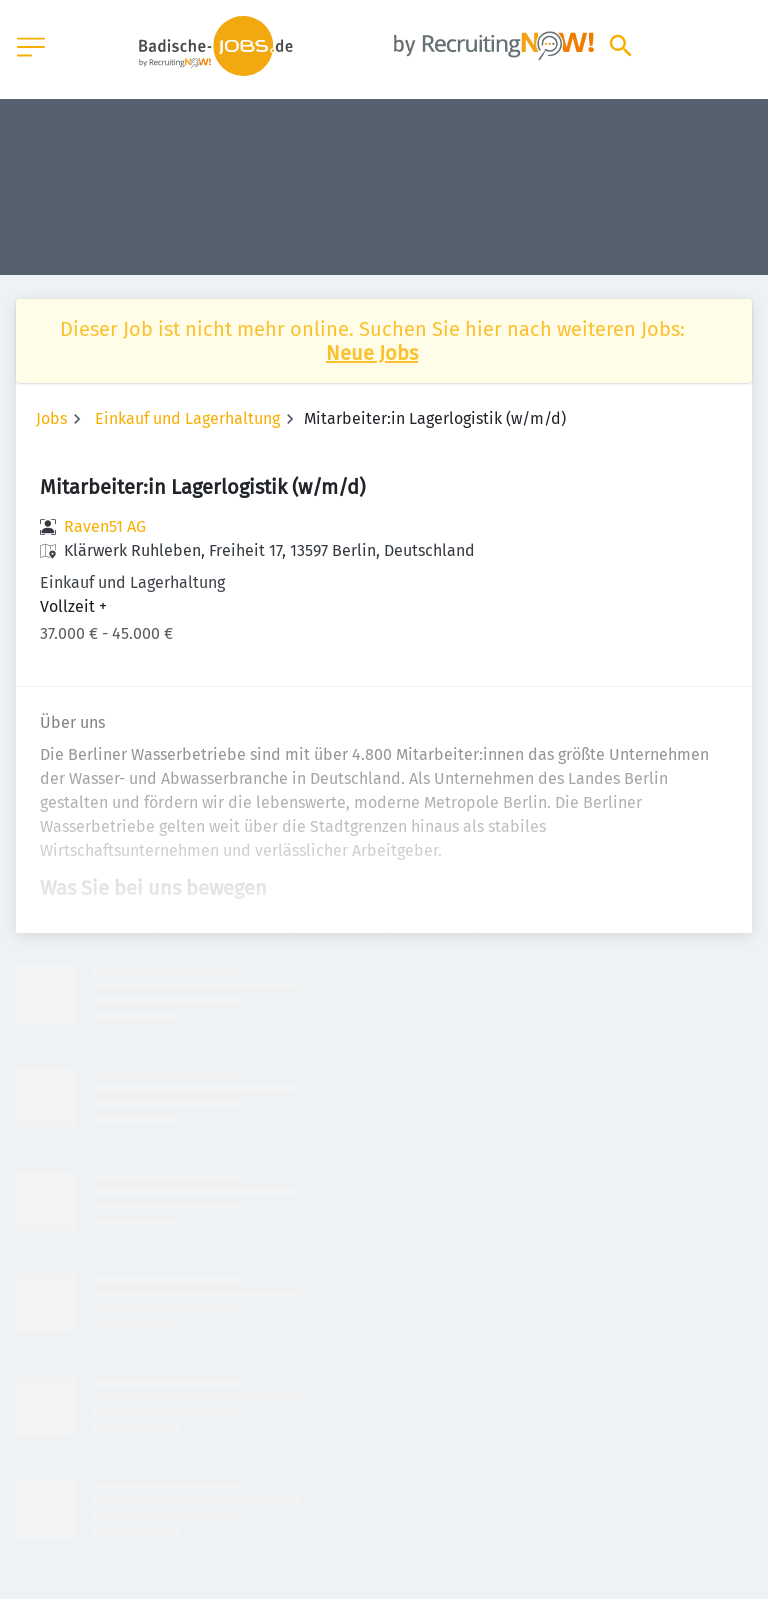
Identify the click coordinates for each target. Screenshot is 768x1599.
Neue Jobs (372, 353)
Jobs (51, 418)
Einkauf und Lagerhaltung (187, 418)
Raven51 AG (105, 526)
